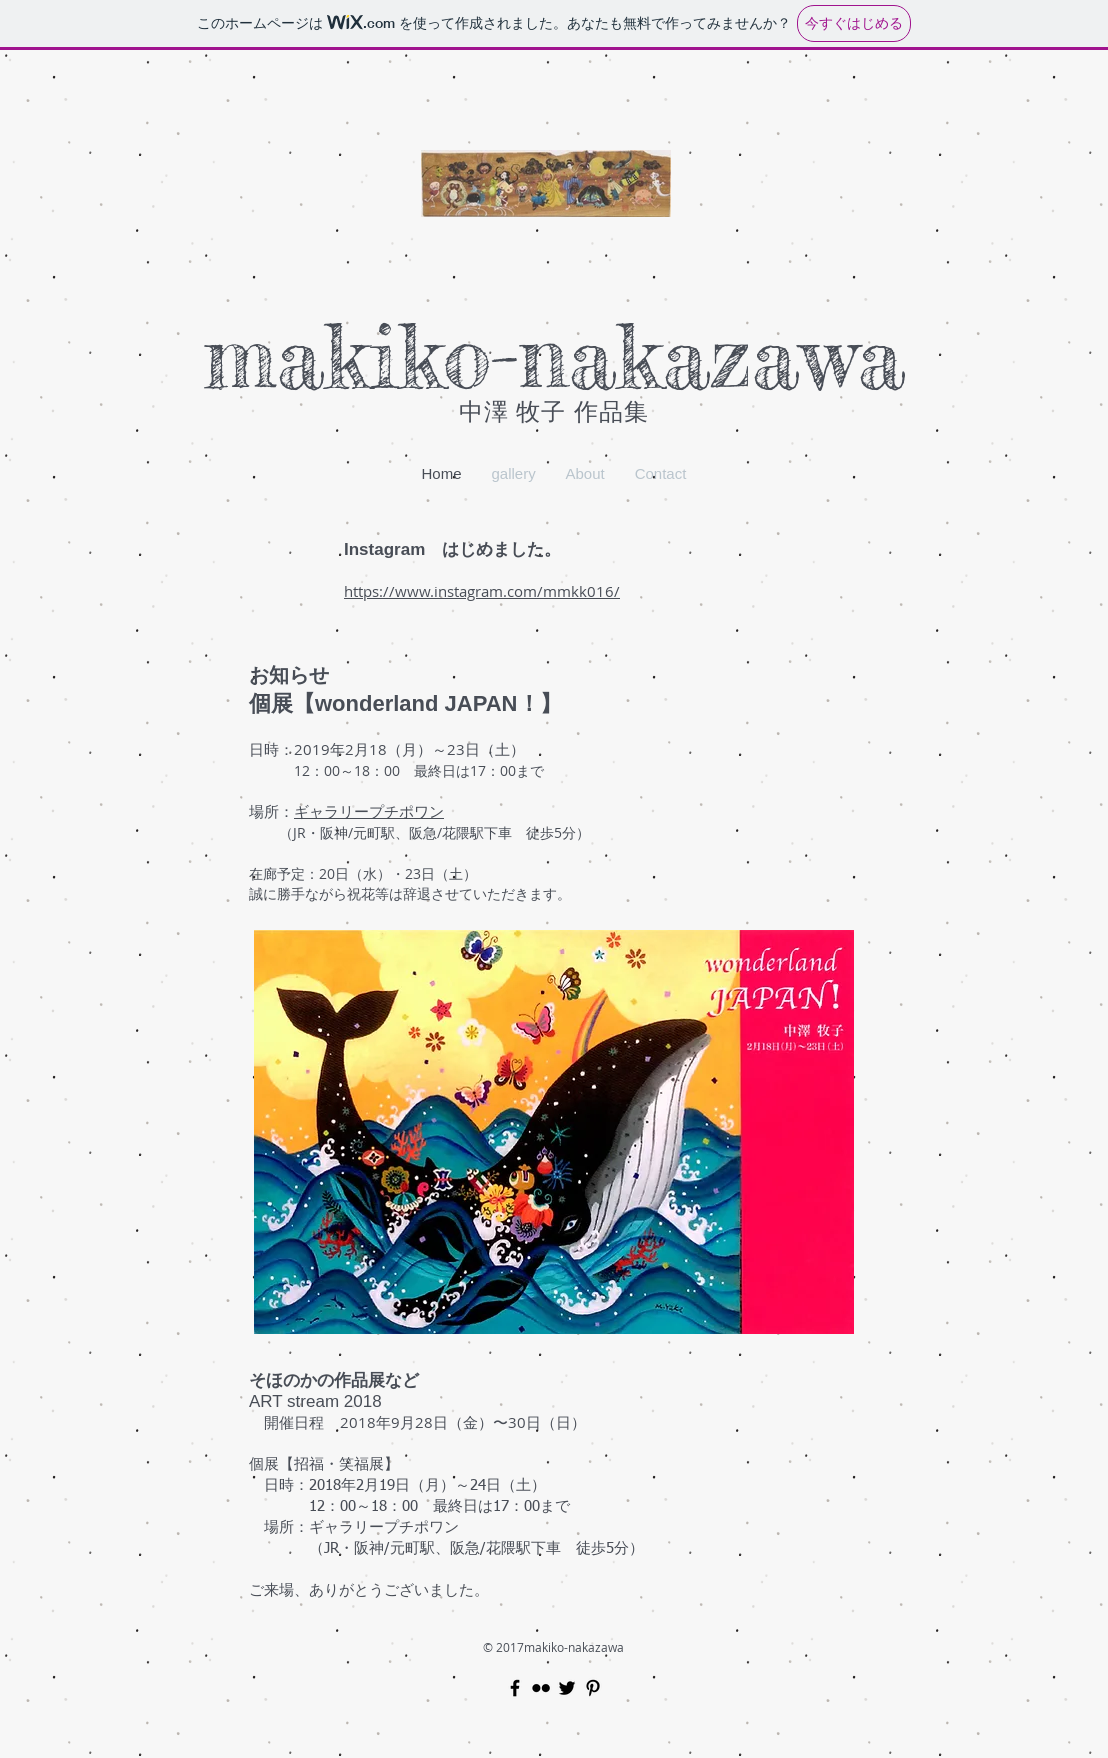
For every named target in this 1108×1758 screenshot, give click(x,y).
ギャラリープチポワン (369, 811)
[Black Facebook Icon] (515, 1688)
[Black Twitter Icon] (567, 1688)
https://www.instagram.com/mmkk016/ (482, 591)
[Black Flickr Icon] (541, 1688)
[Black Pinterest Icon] (593, 1688)
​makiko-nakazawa (554, 356)
